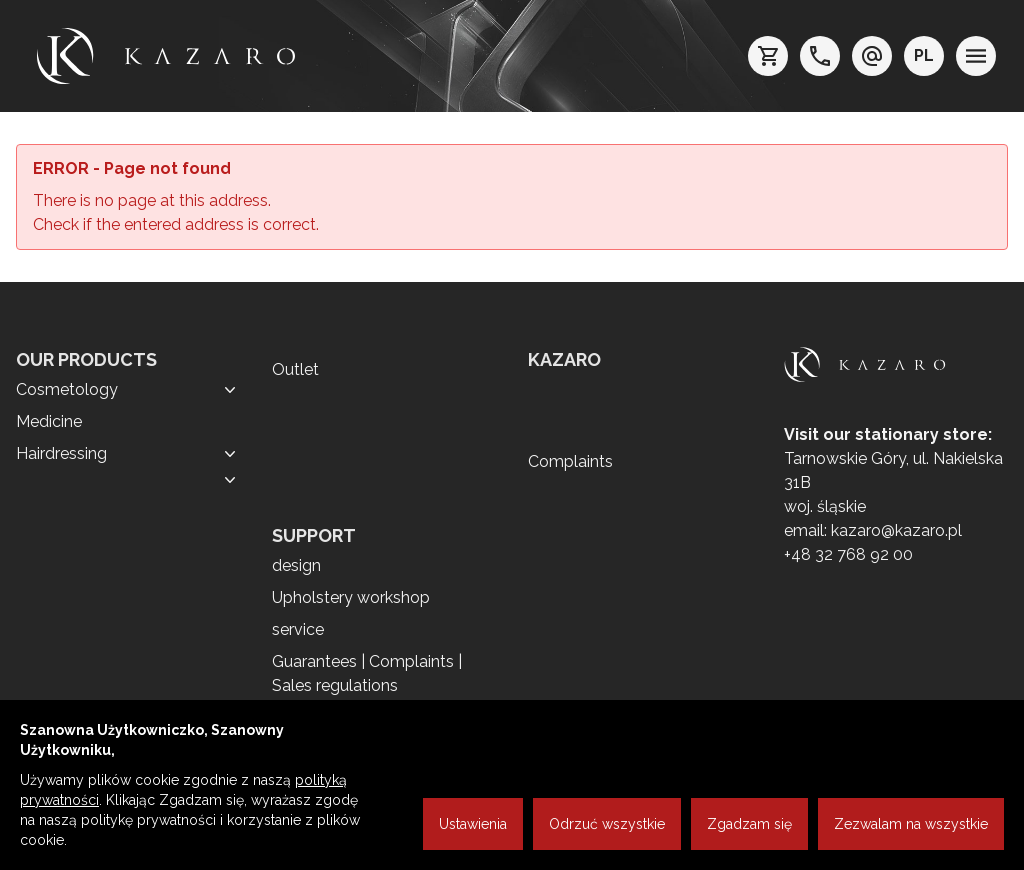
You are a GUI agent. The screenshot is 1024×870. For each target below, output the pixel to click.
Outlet (295, 369)
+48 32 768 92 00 (848, 554)
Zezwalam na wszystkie (911, 824)
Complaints (570, 461)
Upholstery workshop (351, 597)
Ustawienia (473, 824)
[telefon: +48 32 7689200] (820, 56)
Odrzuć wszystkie (607, 824)
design (296, 565)
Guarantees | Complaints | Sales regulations (367, 673)
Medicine (49, 421)
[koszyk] (768, 56)
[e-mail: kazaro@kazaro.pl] (872, 56)
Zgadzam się (749, 824)
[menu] (976, 56)
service (298, 629)
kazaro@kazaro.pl (896, 530)
